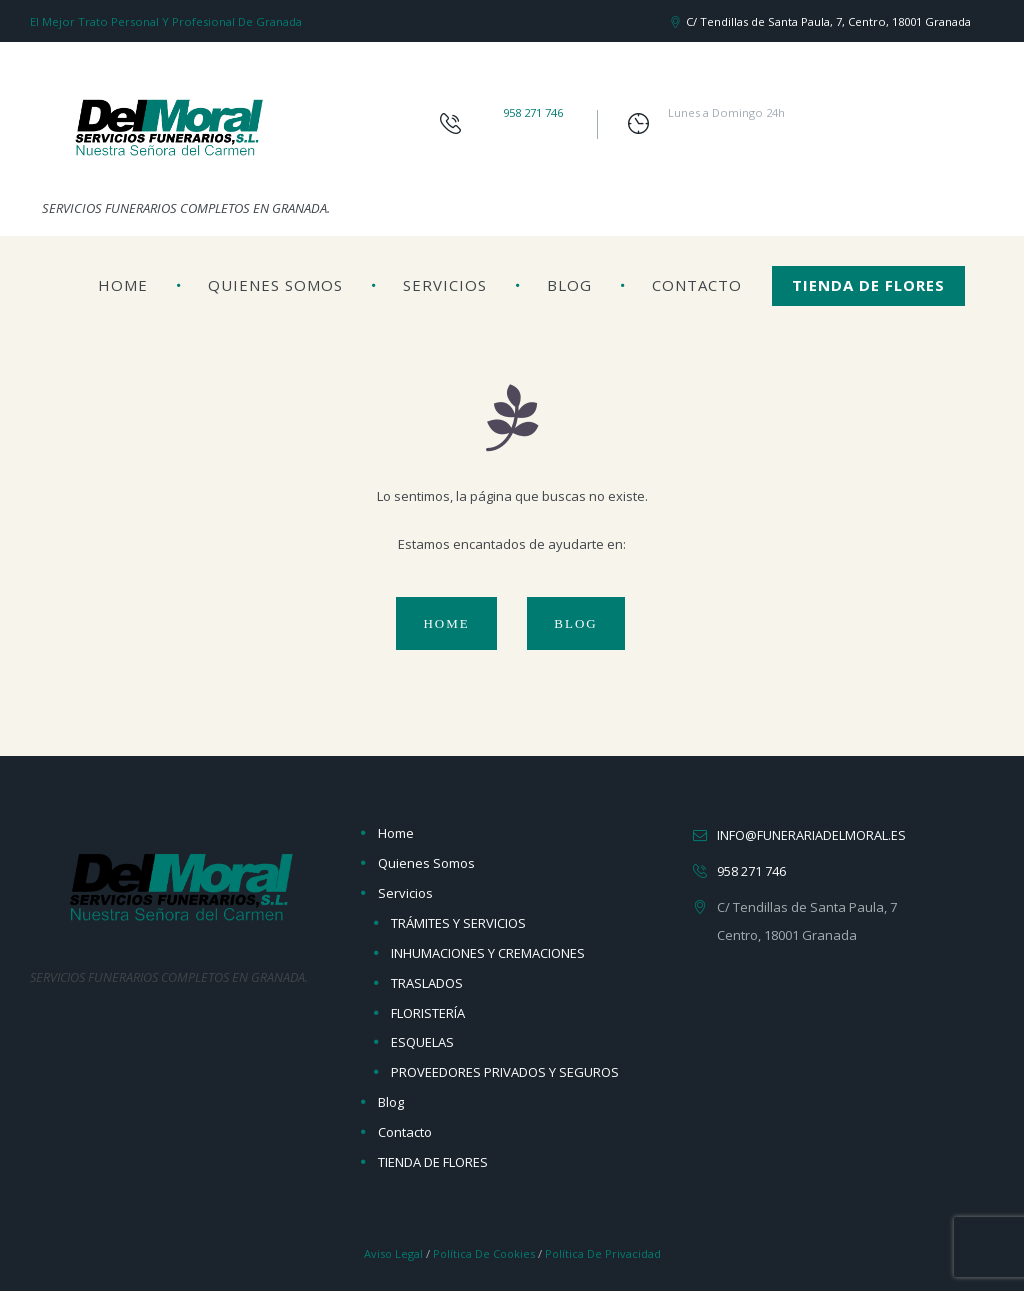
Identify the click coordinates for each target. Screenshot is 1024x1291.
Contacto (697, 285)
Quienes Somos (275, 285)
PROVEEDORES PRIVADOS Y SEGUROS (505, 1072)
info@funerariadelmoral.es (811, 835)
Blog (569, 285)
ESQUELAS (422, 1042)
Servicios (445, 285)
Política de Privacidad (604, 1253)
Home (123, 285)
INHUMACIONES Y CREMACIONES (488, 953)
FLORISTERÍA (428, 1013)
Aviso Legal (391, 1253)
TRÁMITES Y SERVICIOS (458, 923)
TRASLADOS (427, 983)
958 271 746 (533, 112)
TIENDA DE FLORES (868, 285)
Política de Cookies (483, 1253)
